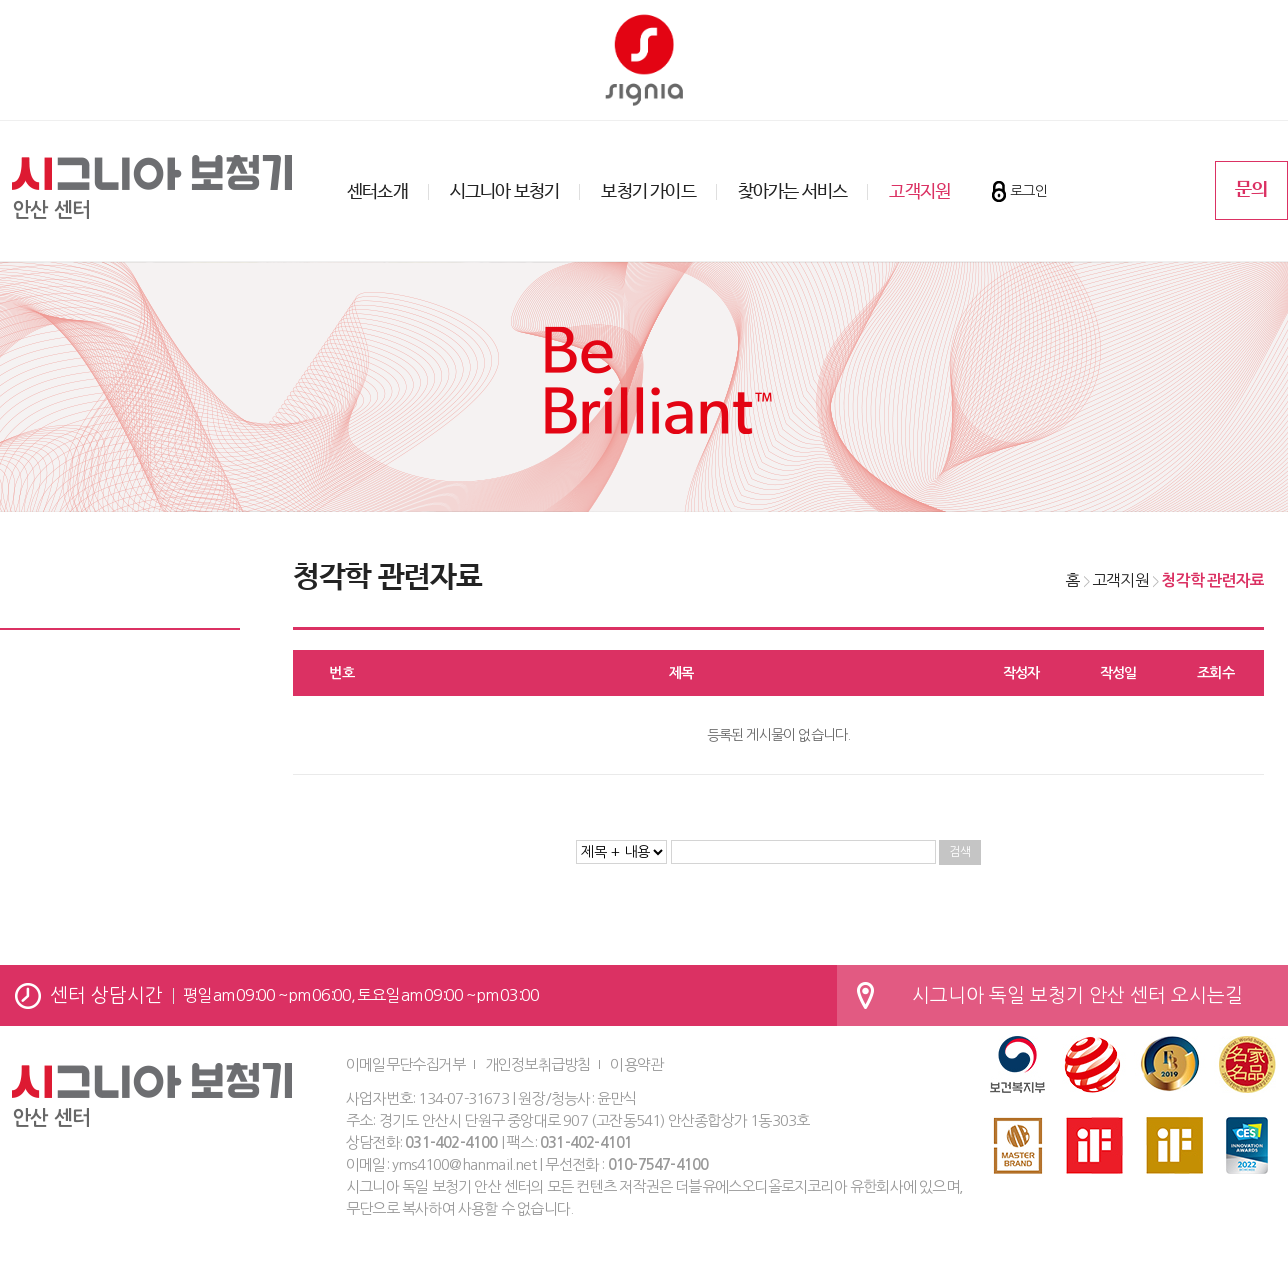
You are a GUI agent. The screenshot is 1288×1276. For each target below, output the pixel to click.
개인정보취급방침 (538, 1064)
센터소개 (377, 192)
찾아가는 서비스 (793, 192)
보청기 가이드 (648, 192)
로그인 (1028, 191)
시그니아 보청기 (505, 192)
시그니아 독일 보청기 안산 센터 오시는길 (1077, 995)
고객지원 (919, 192)
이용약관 (636, 1064)
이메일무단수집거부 (405, 1064)
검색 (960, 852)
